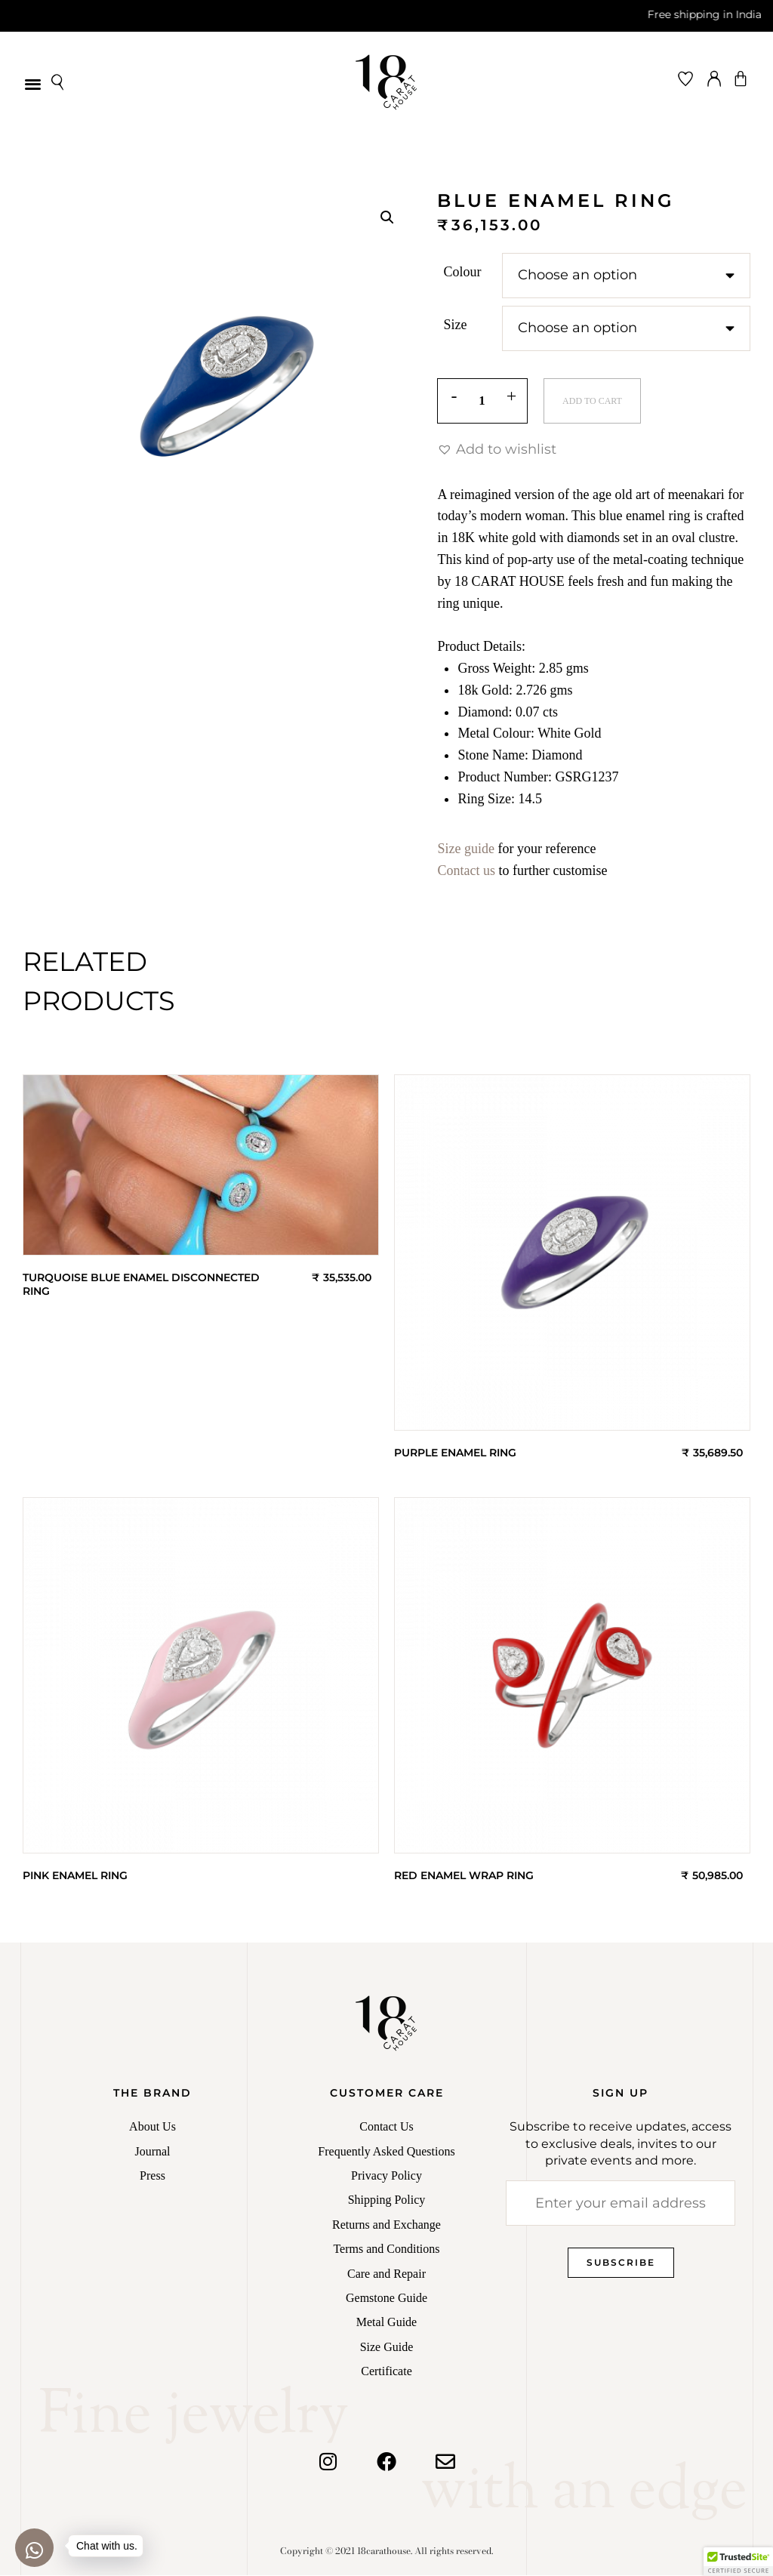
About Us (152, 2127)
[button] (33, 83)
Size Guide (387, 2347)
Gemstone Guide (386, 2298)
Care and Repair (386, 2274)
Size (455, 324)
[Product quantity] (482, 401)
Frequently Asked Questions (386, 2152)
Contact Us (386, 2127)
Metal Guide (386, 2322)
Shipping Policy (387, 2200)
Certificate (386, 2371)
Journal (152, 2152)
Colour (462, 271)
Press (152, 2176)
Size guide (465, 849)
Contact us (466, 871)
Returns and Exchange (386, 2225)
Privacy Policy (386, 2176)
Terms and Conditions (386, 2249)
